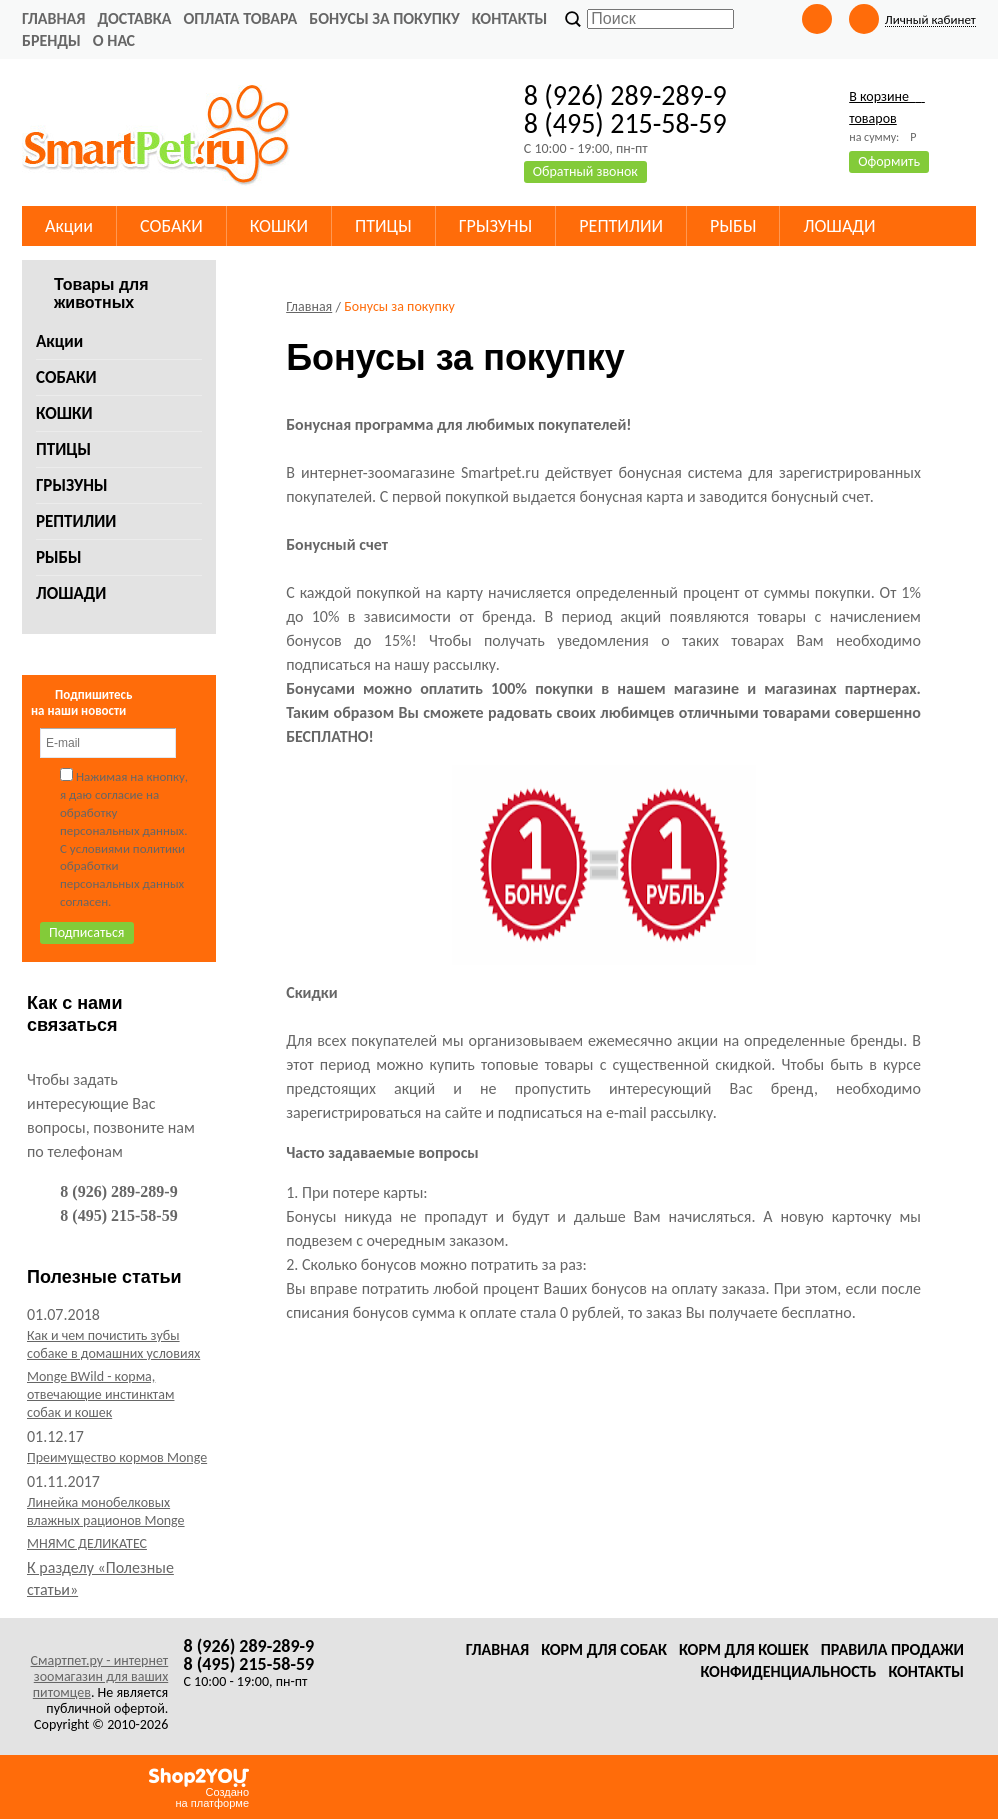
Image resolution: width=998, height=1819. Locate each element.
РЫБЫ (59, 557)
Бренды (51, 40)
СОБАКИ (66, 377)
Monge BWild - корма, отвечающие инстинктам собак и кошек (100, 1394)
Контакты (510, 18)
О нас (114, 40)
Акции (59, 341)
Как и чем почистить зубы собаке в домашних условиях (113, 1344)
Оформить (889, 161)
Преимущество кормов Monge (117, 1457)
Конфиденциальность (788, 1671)
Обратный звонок (585, 171)
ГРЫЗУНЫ (72, 485)
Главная (53, 18)
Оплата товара (240, 18)
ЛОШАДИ (71, 593)
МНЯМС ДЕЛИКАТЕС (87, 1543)
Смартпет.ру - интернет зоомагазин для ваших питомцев (100, 1676)
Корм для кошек (744, 1649)
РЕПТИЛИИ (76, 521)
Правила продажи (892, 1649)
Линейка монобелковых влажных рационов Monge (106, 1511)
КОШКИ (64, 413)
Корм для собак (604, 1649)
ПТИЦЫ (63, 449)
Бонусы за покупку (384, 18)
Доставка (134, 18)
